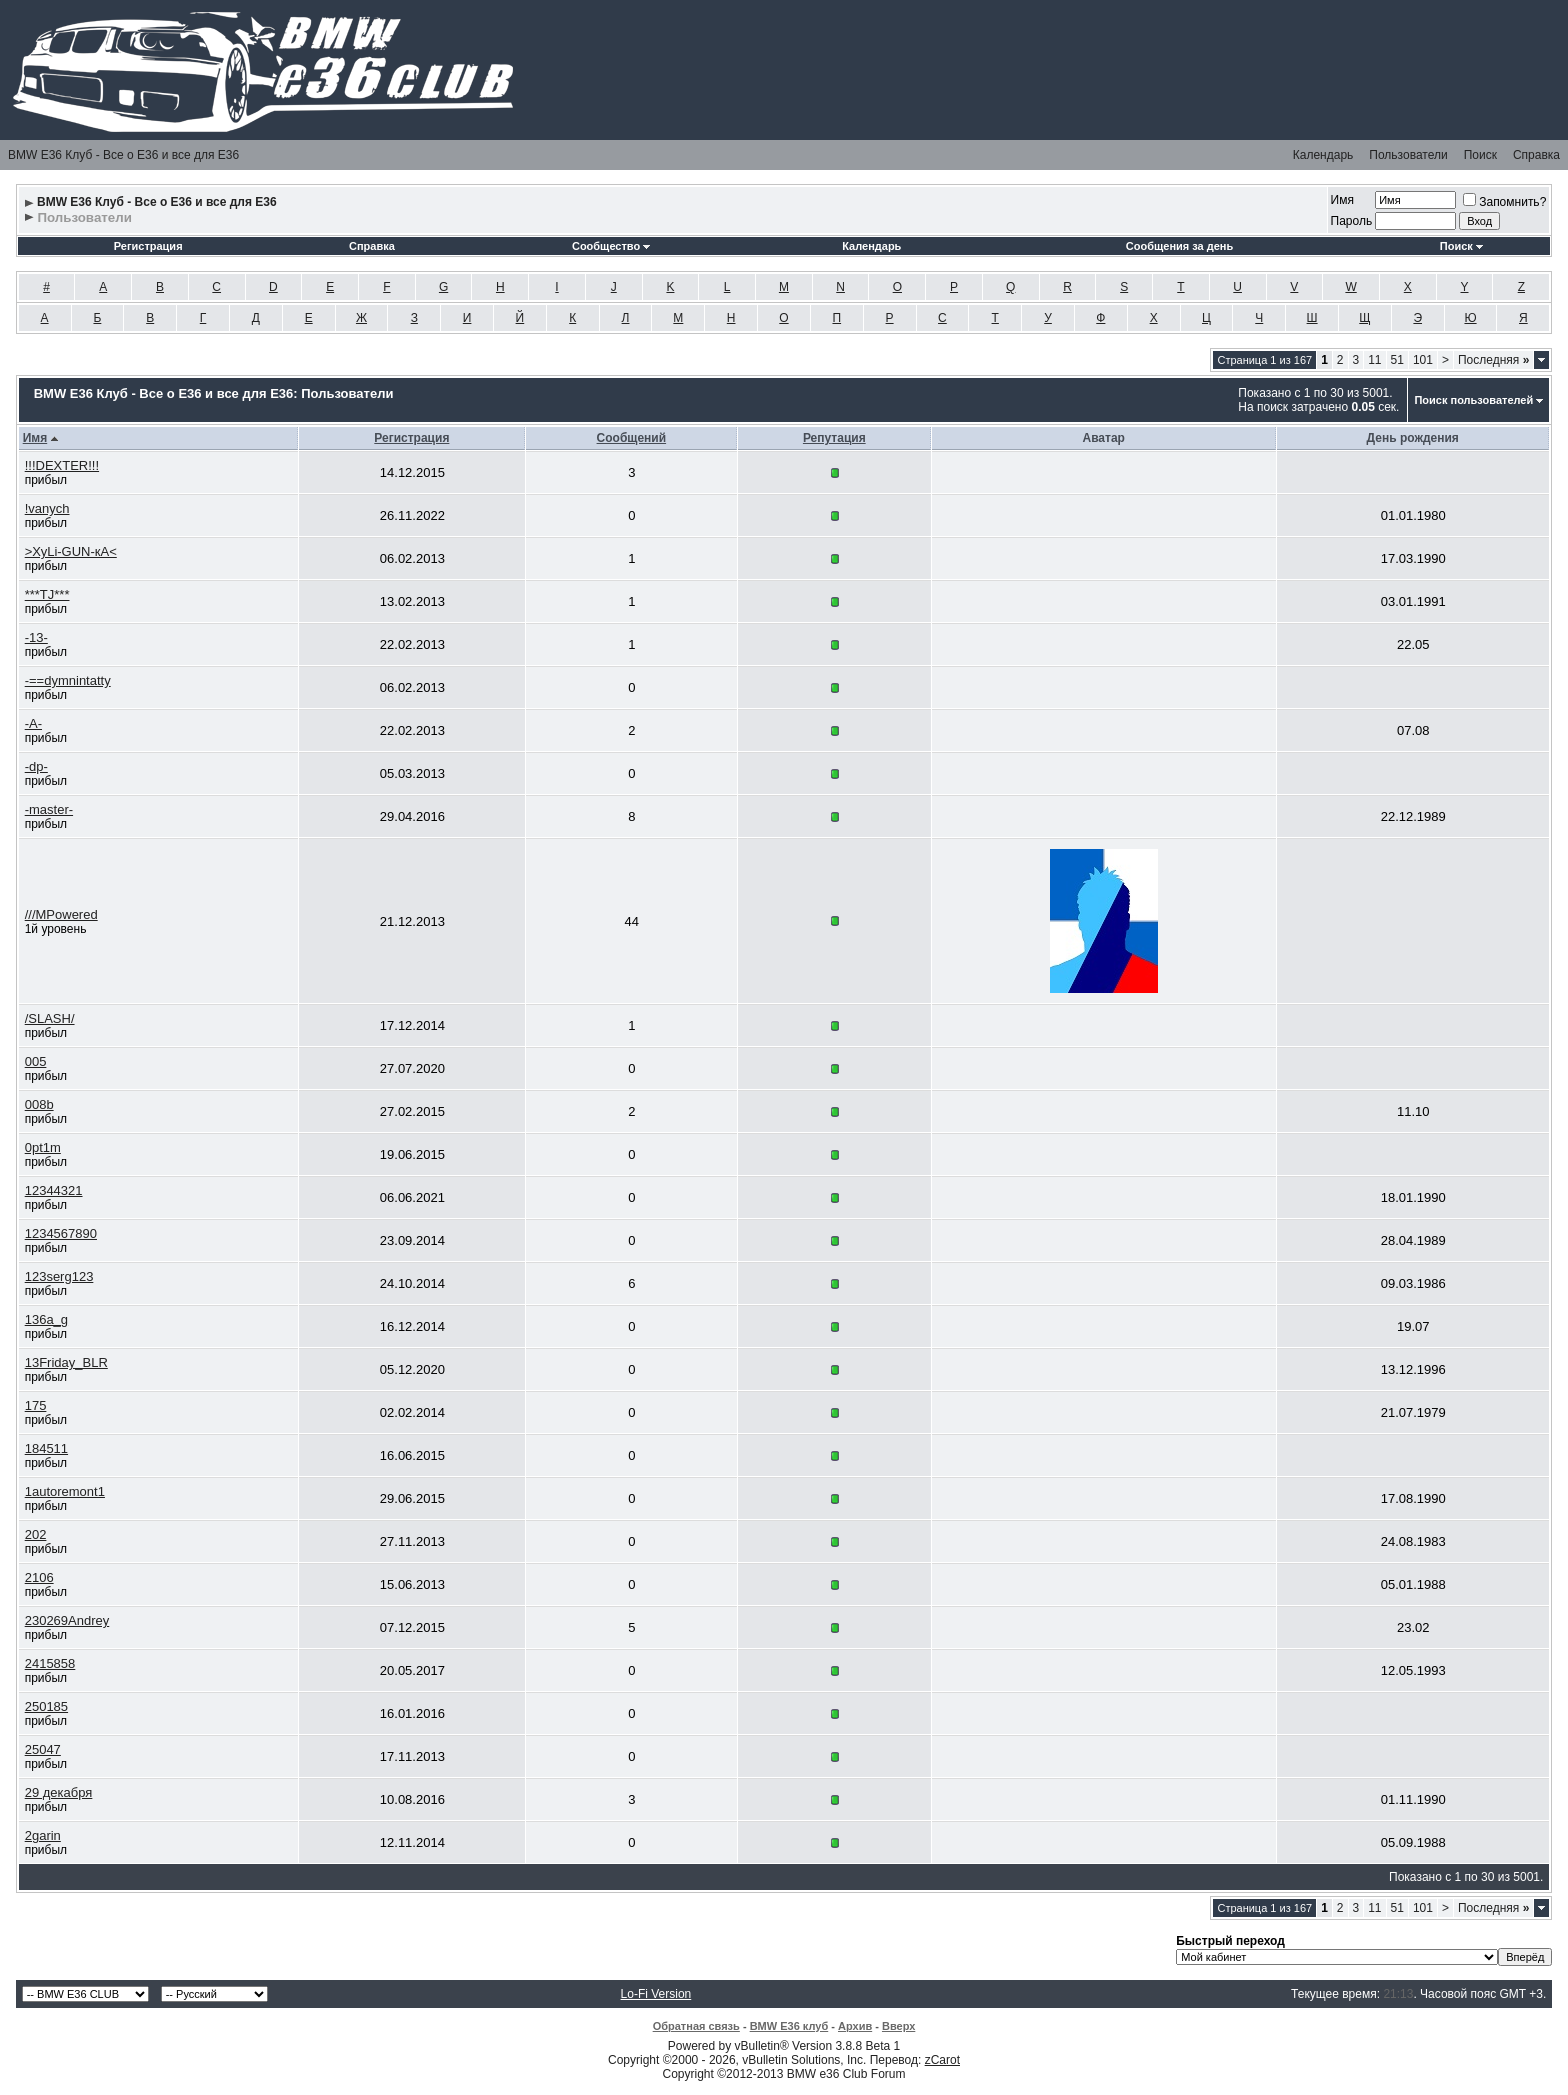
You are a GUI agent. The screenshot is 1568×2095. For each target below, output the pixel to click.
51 (1397, 360)
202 (36, 1534)
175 (36, 1405)
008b (39, 1104)
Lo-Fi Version (656, 1994)
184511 (46, 1448)
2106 (39, 1577)
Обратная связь (696, 2026)
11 (1374, 360)
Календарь (1323, 155)
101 (1423, 360)
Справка (1536, 155)
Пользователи (1408, 155)
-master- (49, 809)
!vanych (47, 508)
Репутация (834, 438)
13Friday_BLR (66, 1362)
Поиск (1480, 155)
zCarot (942, 2060)
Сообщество (611, 246)
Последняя (1493, 360)
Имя (1342, 200)
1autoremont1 (65, 1491)
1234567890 (61, 1233)
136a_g (46, 1319)
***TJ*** (47, 594)
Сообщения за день (1179, 246)
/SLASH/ (50, 1018)
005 (36, 1061)
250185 (46, 1706)
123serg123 (59, 1276)
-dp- (36, 766)
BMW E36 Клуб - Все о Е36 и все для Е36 (123, 155)
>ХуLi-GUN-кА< (71, 551)
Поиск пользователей (1473, 400)
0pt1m (43, 1147)
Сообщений (632, 438)
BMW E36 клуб (789, 2026)
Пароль (1352, 221)
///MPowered (61, 914)
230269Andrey (67, 1620)
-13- (36, 637)
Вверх (898, 2026)
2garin (43, 1835)
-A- (33, 723)
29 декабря (59, 1792)
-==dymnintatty (68, 680)
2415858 (50, 1663)
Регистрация (148, 246)
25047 (43, 1749)
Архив (855, 2026)
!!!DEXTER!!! (62, 465)
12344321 (54, 1190)
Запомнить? (1504, 202)
